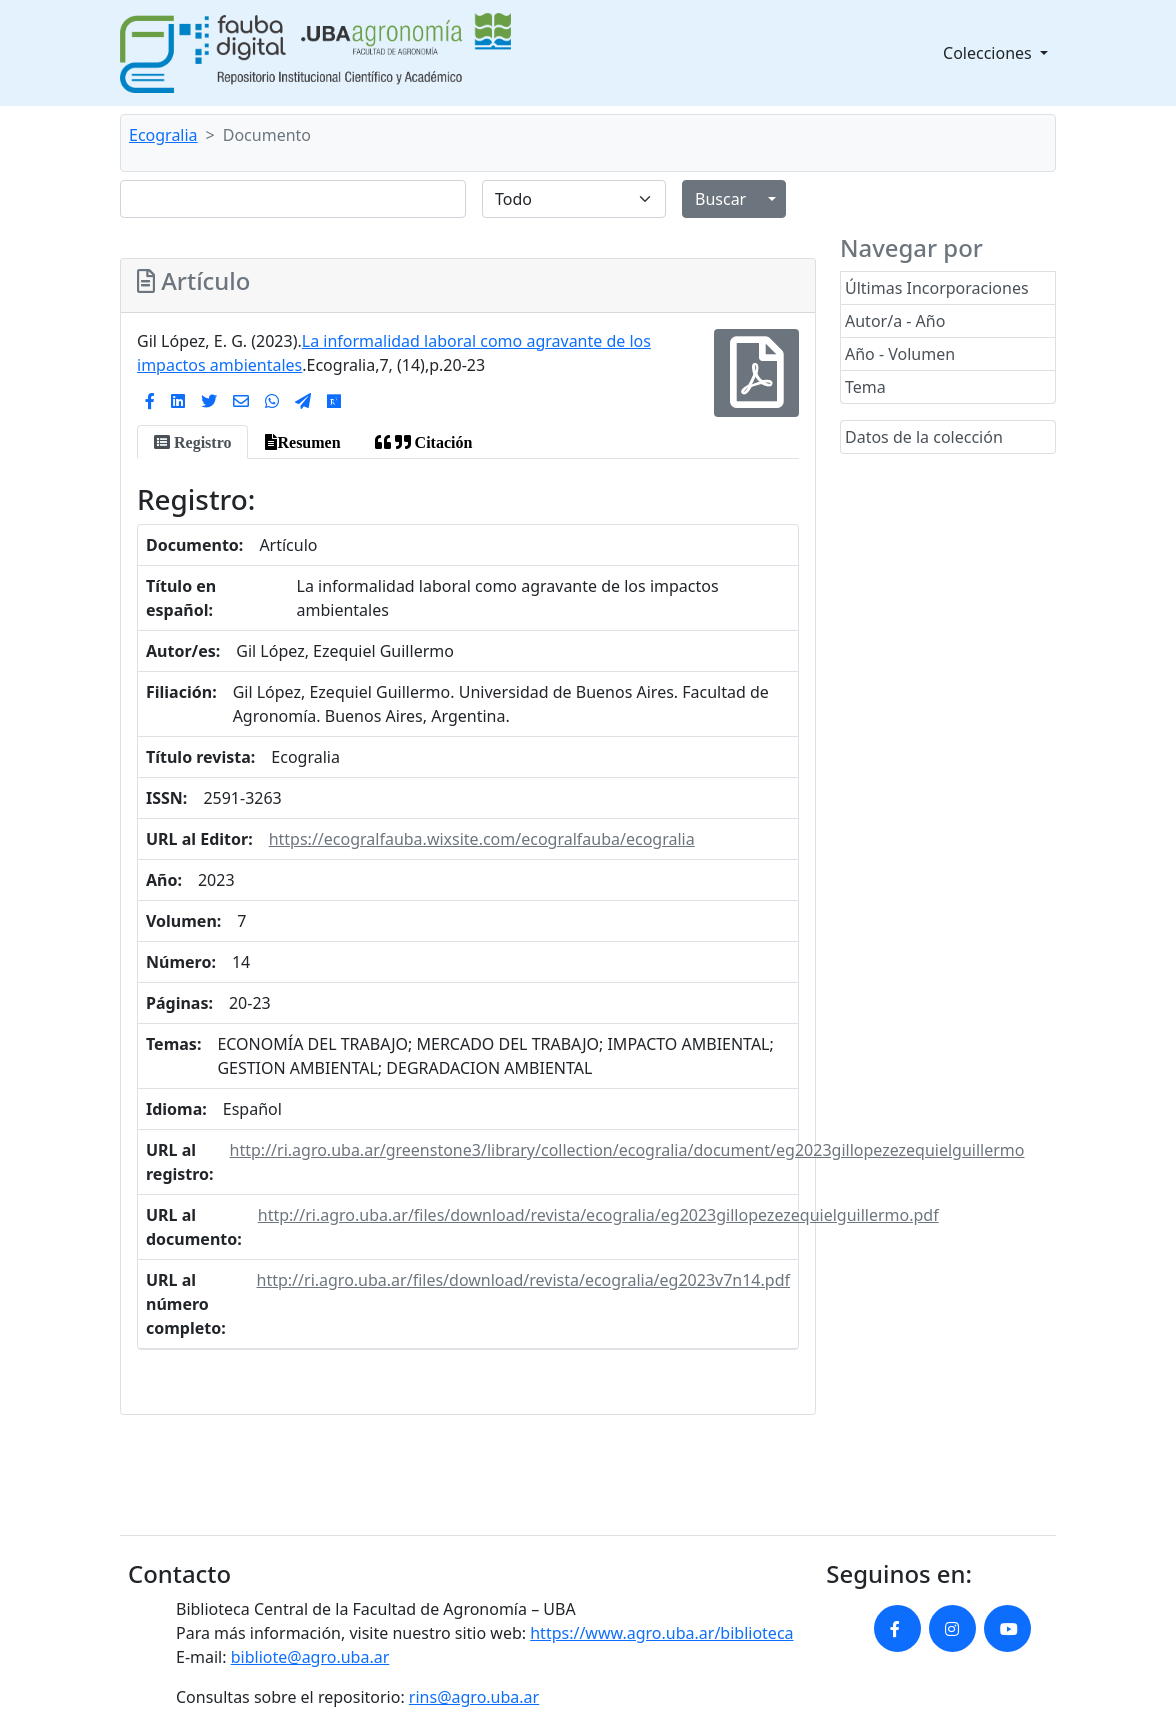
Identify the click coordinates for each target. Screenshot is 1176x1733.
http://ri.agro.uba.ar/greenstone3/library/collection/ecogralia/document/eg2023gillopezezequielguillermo (627, 1150)
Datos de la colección (924, 437)
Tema (865, 387)
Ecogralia (163, 135)
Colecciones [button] (989, 53)
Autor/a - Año (895, 321)
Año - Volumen (900, 354)
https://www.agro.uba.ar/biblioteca (661, 1633)
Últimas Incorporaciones (937, 288)
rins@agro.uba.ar (474, 1697)
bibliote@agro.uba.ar (310, 1657)
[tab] (192, 442)
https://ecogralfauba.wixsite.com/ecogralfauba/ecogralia (482, 839)
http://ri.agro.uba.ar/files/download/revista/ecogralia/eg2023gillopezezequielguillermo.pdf (598, 1215)
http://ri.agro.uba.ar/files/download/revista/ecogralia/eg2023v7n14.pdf (523, 1280)
